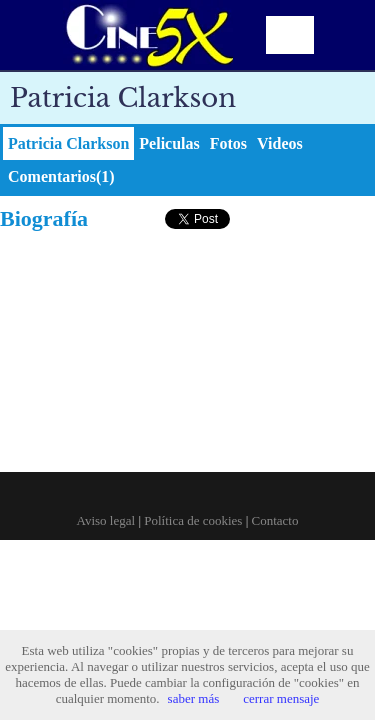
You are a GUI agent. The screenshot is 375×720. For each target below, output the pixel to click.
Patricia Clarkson (68, 143)
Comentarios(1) (61, 176)
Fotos (228, 143)
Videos (280, 143)
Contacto (275, 520)
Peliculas (169, 143)
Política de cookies (193, 520)
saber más (194, 698)
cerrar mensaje (281, 698)
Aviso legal (106, 520)
